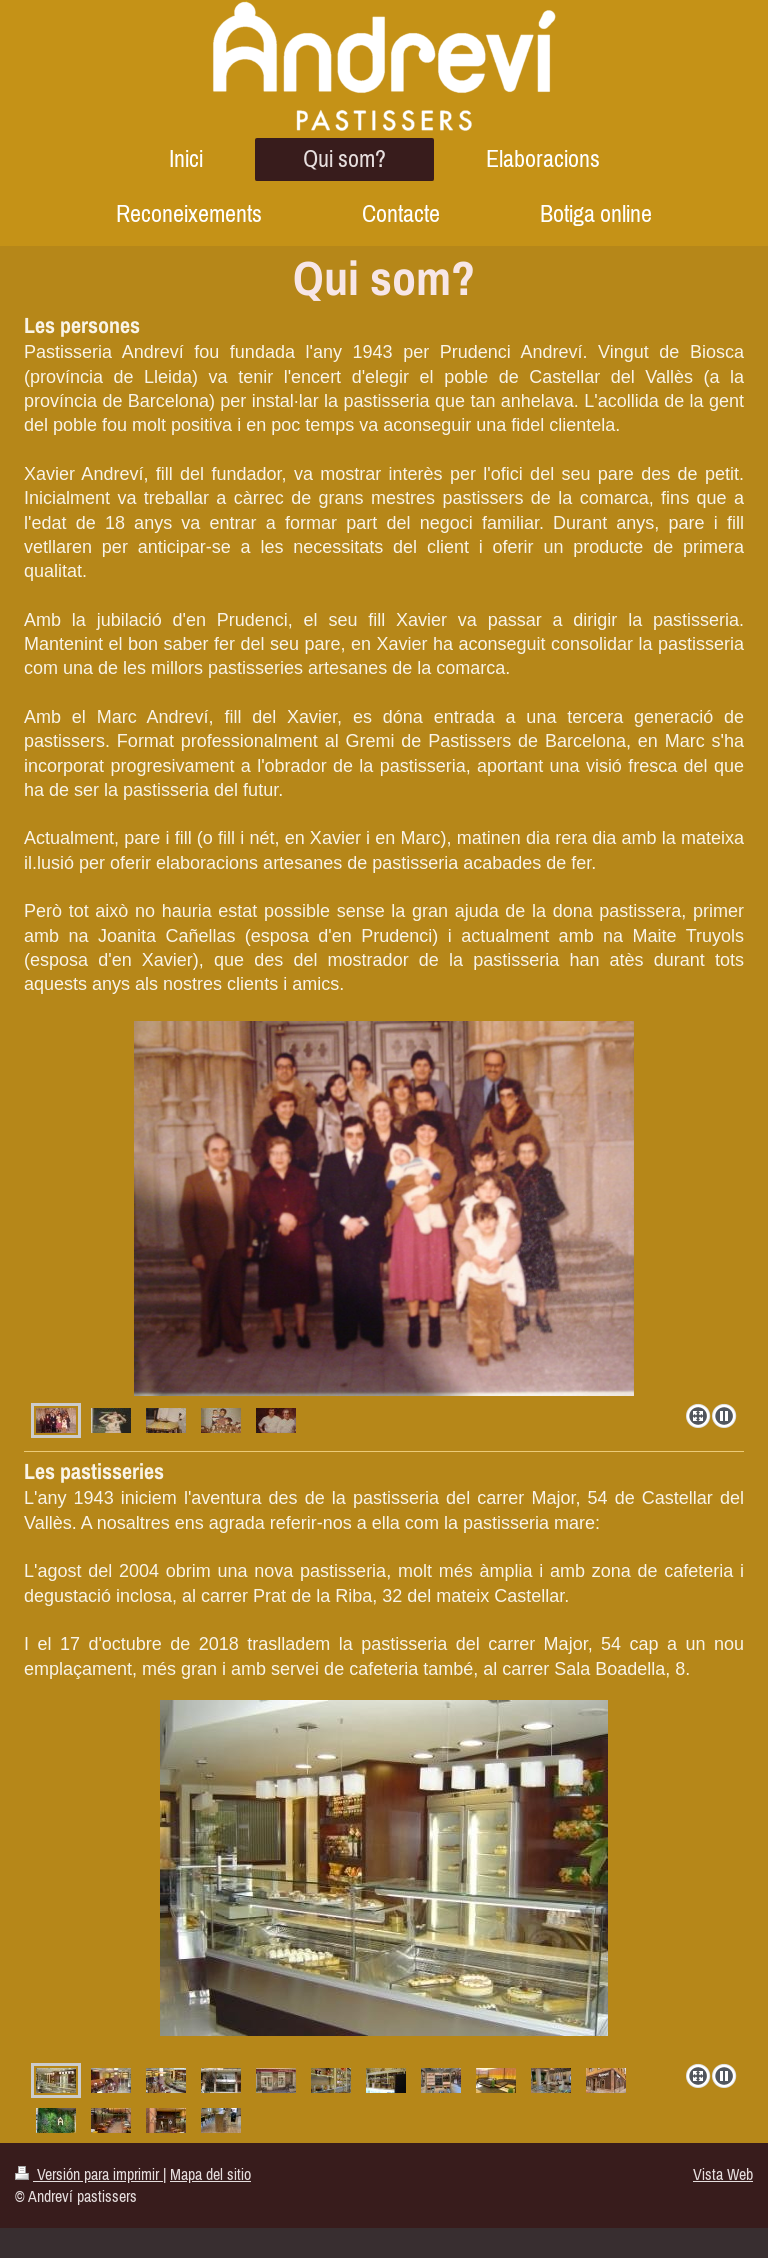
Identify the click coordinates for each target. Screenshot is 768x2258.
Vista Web (723, 2174)
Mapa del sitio (210, 2174)
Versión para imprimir (89, 2174)
